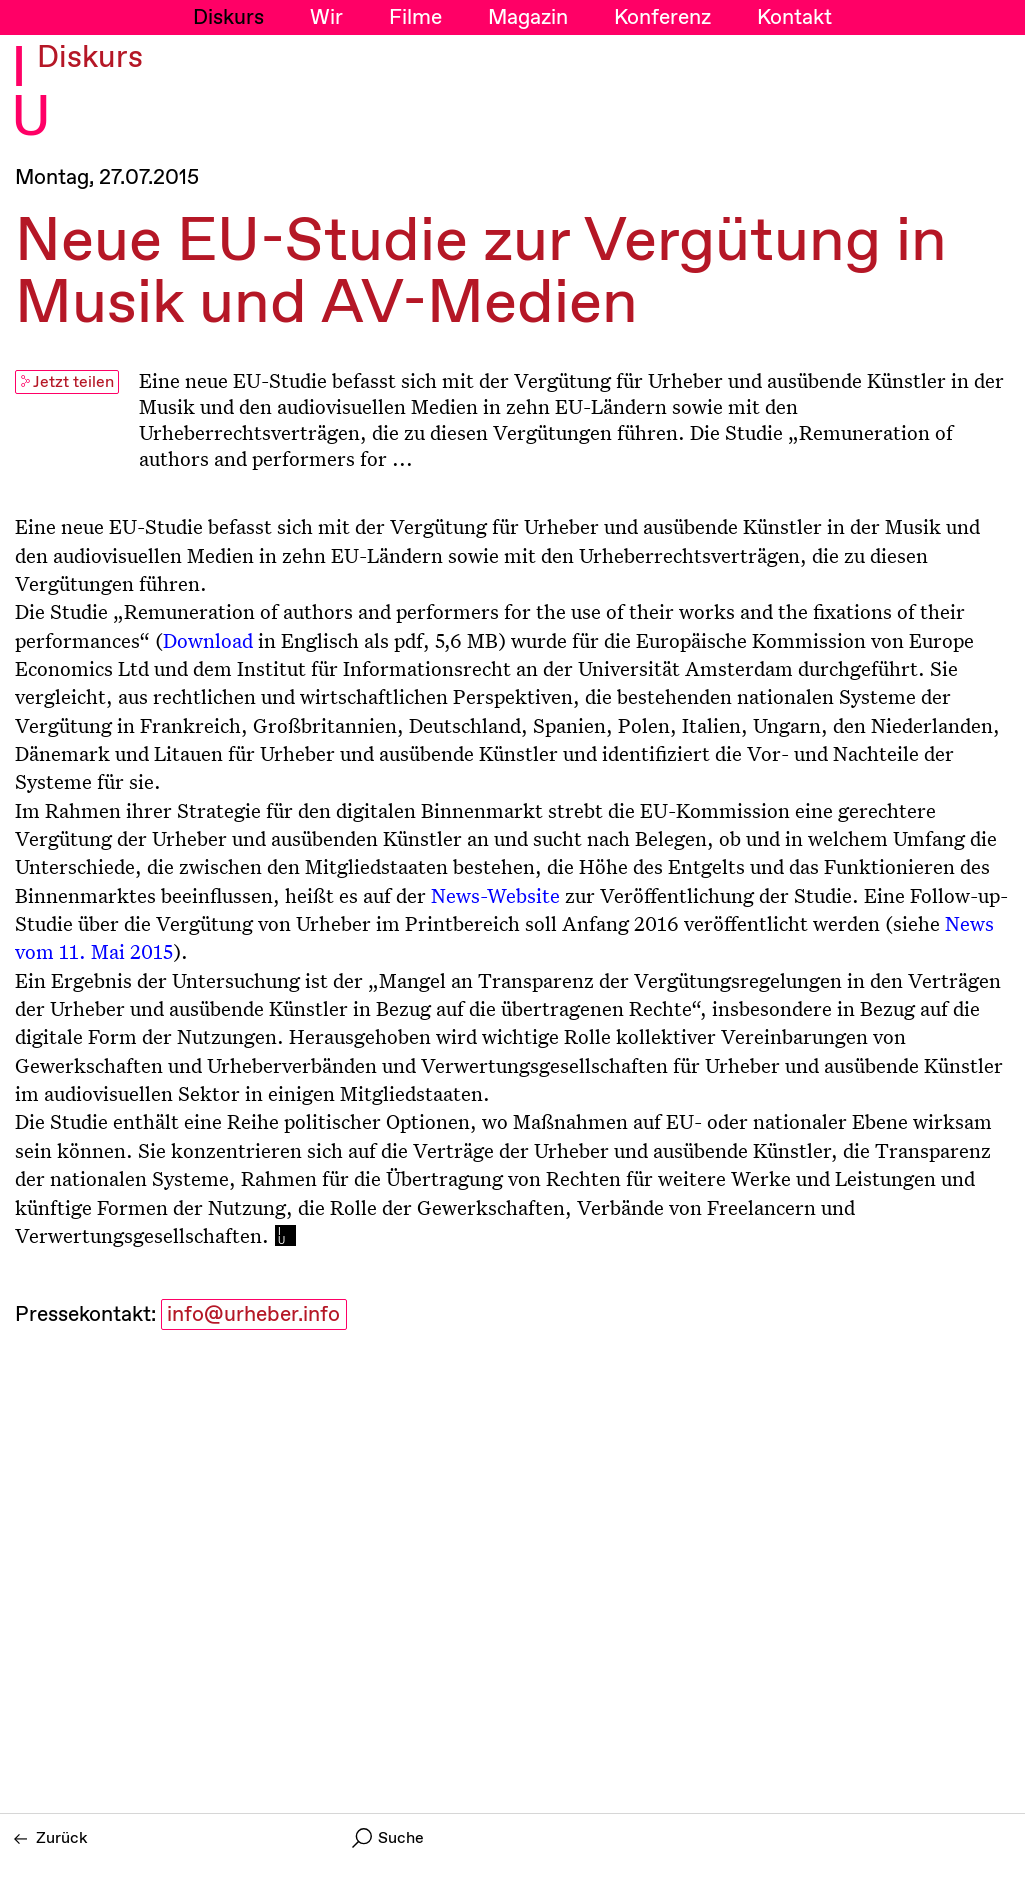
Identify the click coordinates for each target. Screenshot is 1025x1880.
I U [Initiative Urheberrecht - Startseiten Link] (31, 94)
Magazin (528, 18)
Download (208, 640)
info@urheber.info (253, 1315)
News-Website (495, 895)
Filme (415, 18)
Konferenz (662, 18)
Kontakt (794, 18)
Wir (326, 18)
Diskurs (228, 18)
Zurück (51, 1838)
